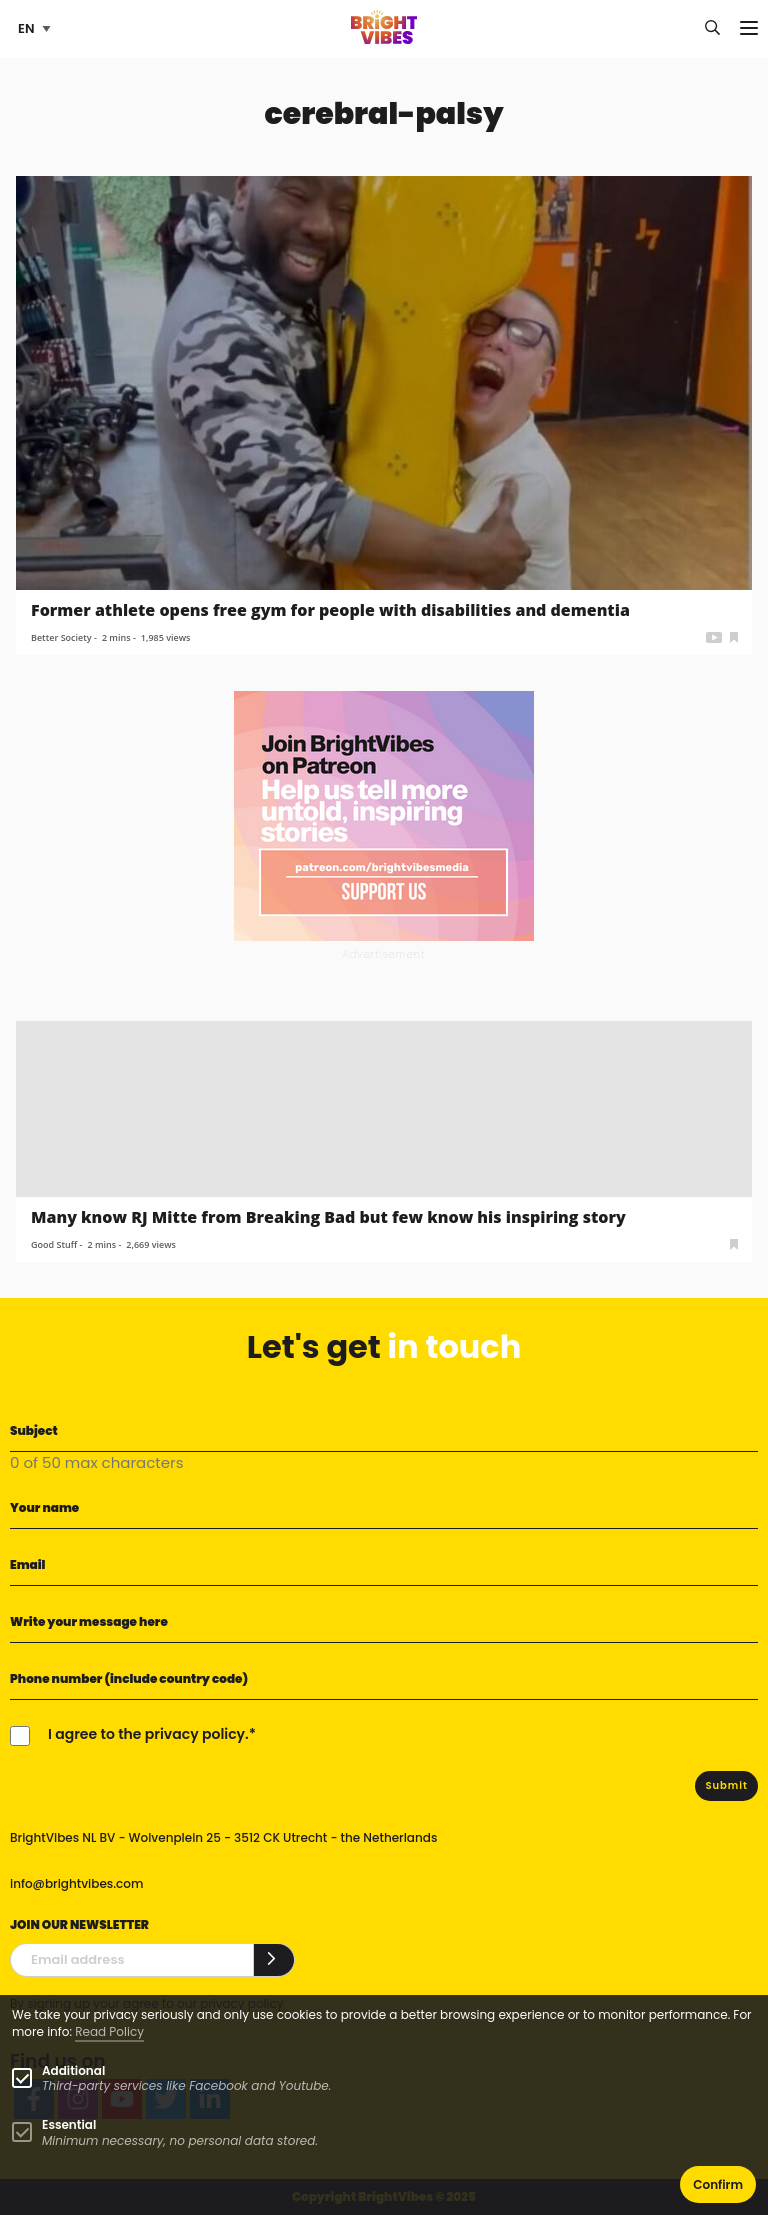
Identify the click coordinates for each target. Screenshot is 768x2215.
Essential (69, 2124)
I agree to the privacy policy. (148, 1734)
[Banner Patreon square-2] (384, 814)
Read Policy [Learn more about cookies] (109, 2031)
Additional (73, 2070)
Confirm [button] (718, 2184)
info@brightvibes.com (76, 1883)
